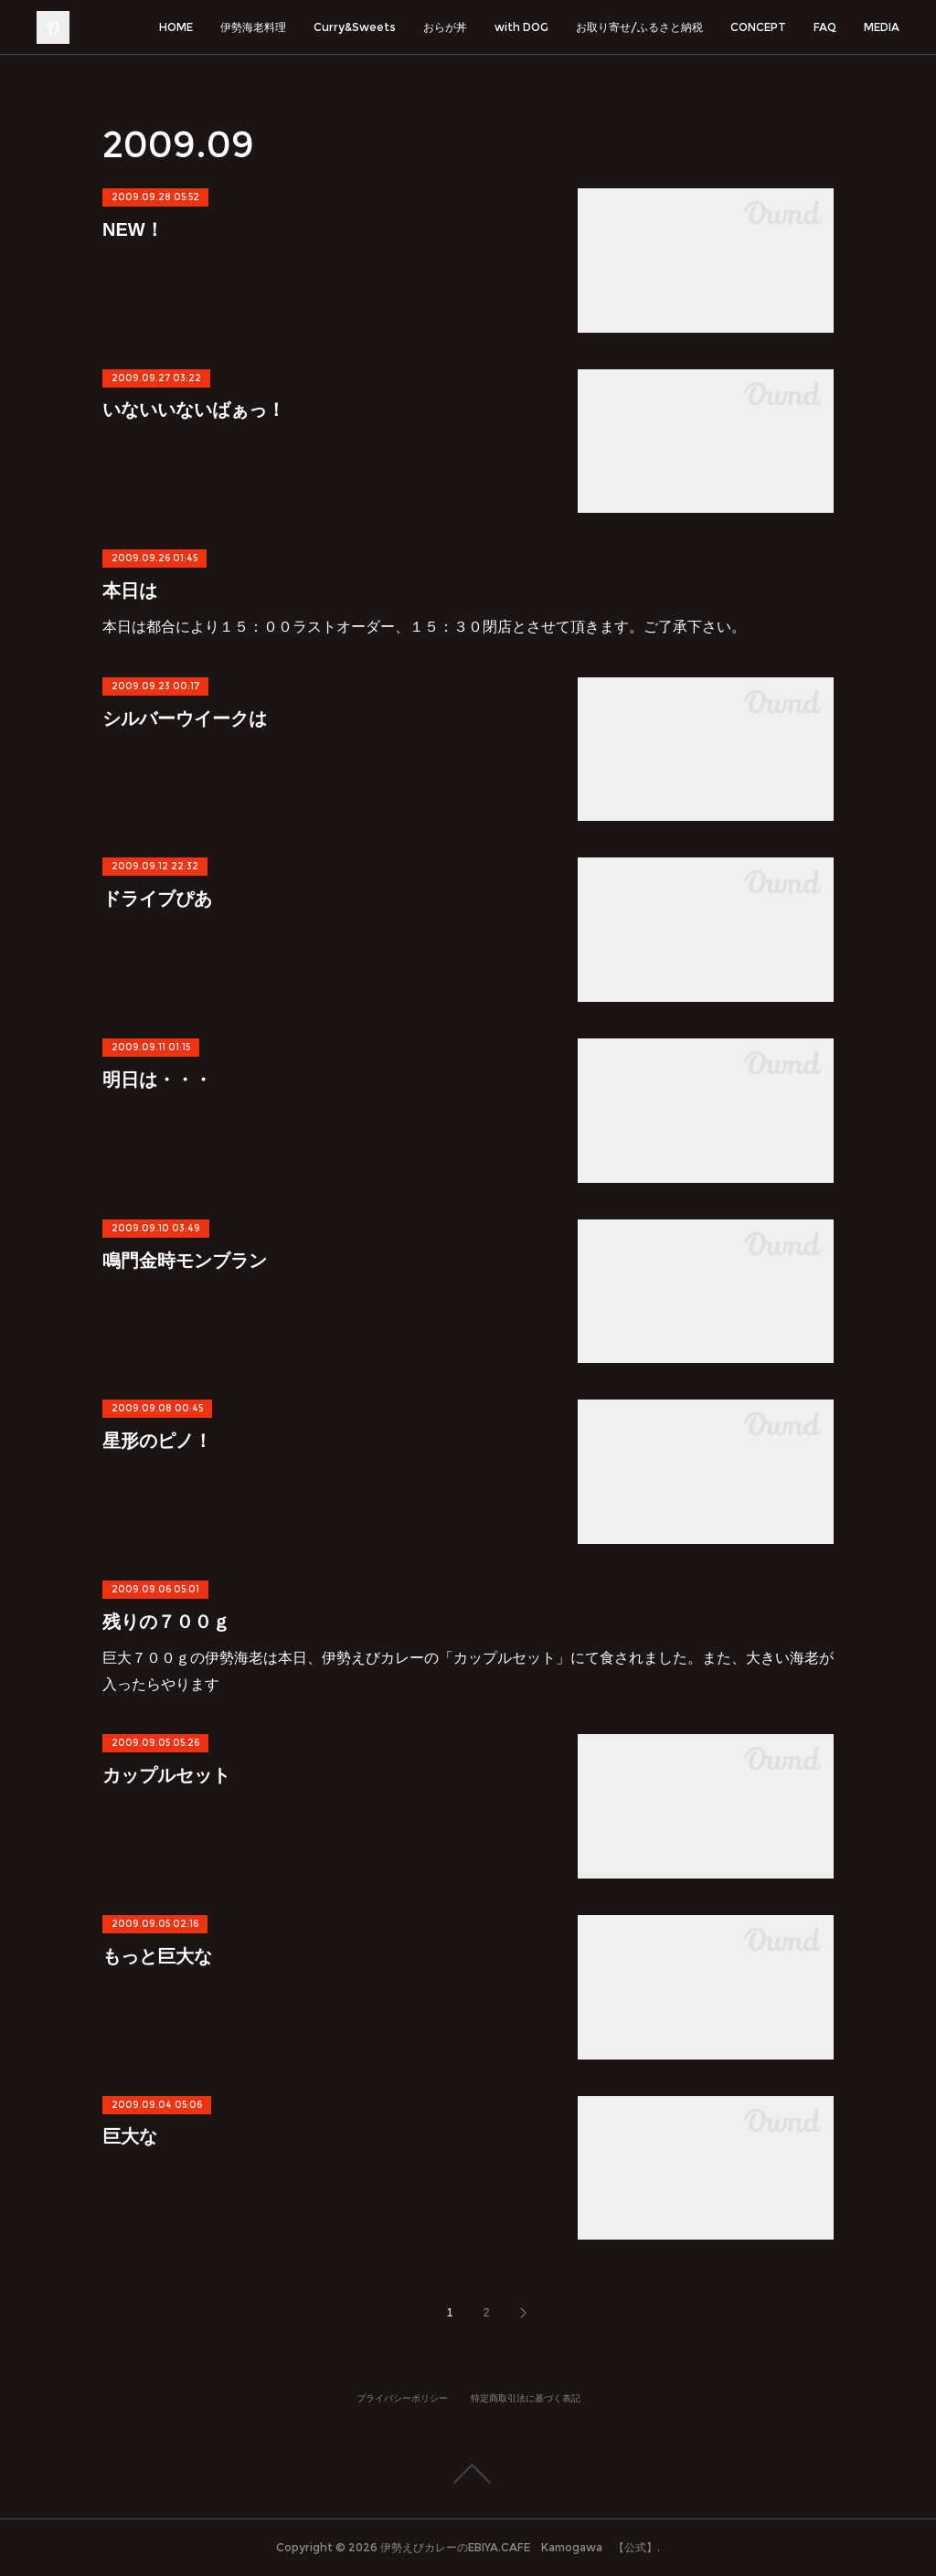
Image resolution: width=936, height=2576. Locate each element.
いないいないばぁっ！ (193, 409)
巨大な (129, 2136)
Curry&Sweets (355, 27)
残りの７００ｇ (166, 1622)
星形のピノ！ (157, 1441)
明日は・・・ (157, 1080)
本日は (129, 590)
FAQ (825, 27)
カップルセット (166, 1775)
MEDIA (881, 27)
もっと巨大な (157, 1956)
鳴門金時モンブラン (184, 1261)
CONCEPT (758, 27)
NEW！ (133, 229)
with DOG (521, 27)
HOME (176, 27)
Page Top (468, 2474)
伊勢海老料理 (253, 27)
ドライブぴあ (157, 899)
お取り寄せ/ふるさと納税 (639, 27)
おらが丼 (445, 27)
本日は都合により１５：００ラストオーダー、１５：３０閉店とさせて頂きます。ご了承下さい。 (424, 626)
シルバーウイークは (184, 718)
